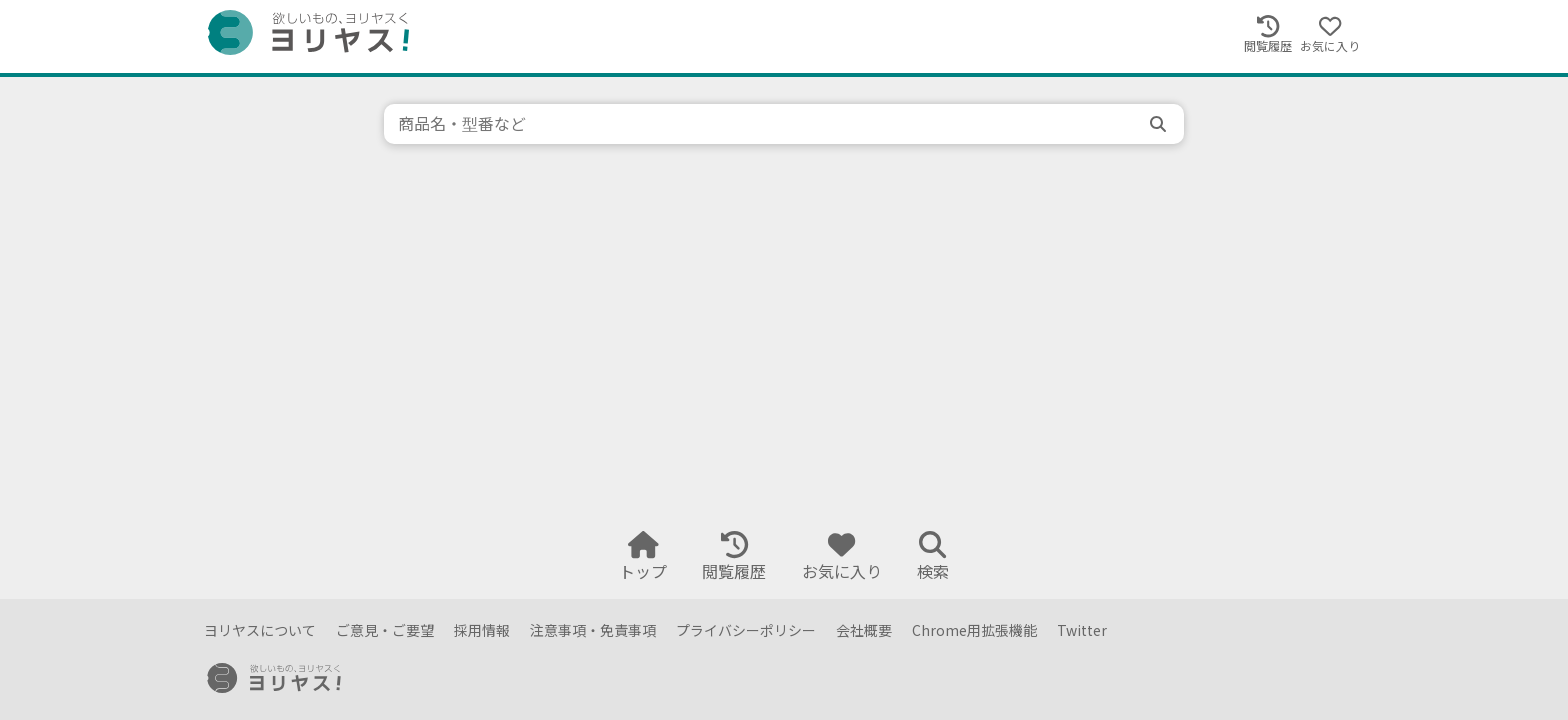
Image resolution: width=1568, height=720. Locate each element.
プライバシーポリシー (746, 630)
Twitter (1082, 630)
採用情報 (482, 630)
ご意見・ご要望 (385, 630)
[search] (1160, 124)
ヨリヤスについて (260, 630)
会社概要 (864, 630)
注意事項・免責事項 (593, 630)
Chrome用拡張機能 (974, 630)
